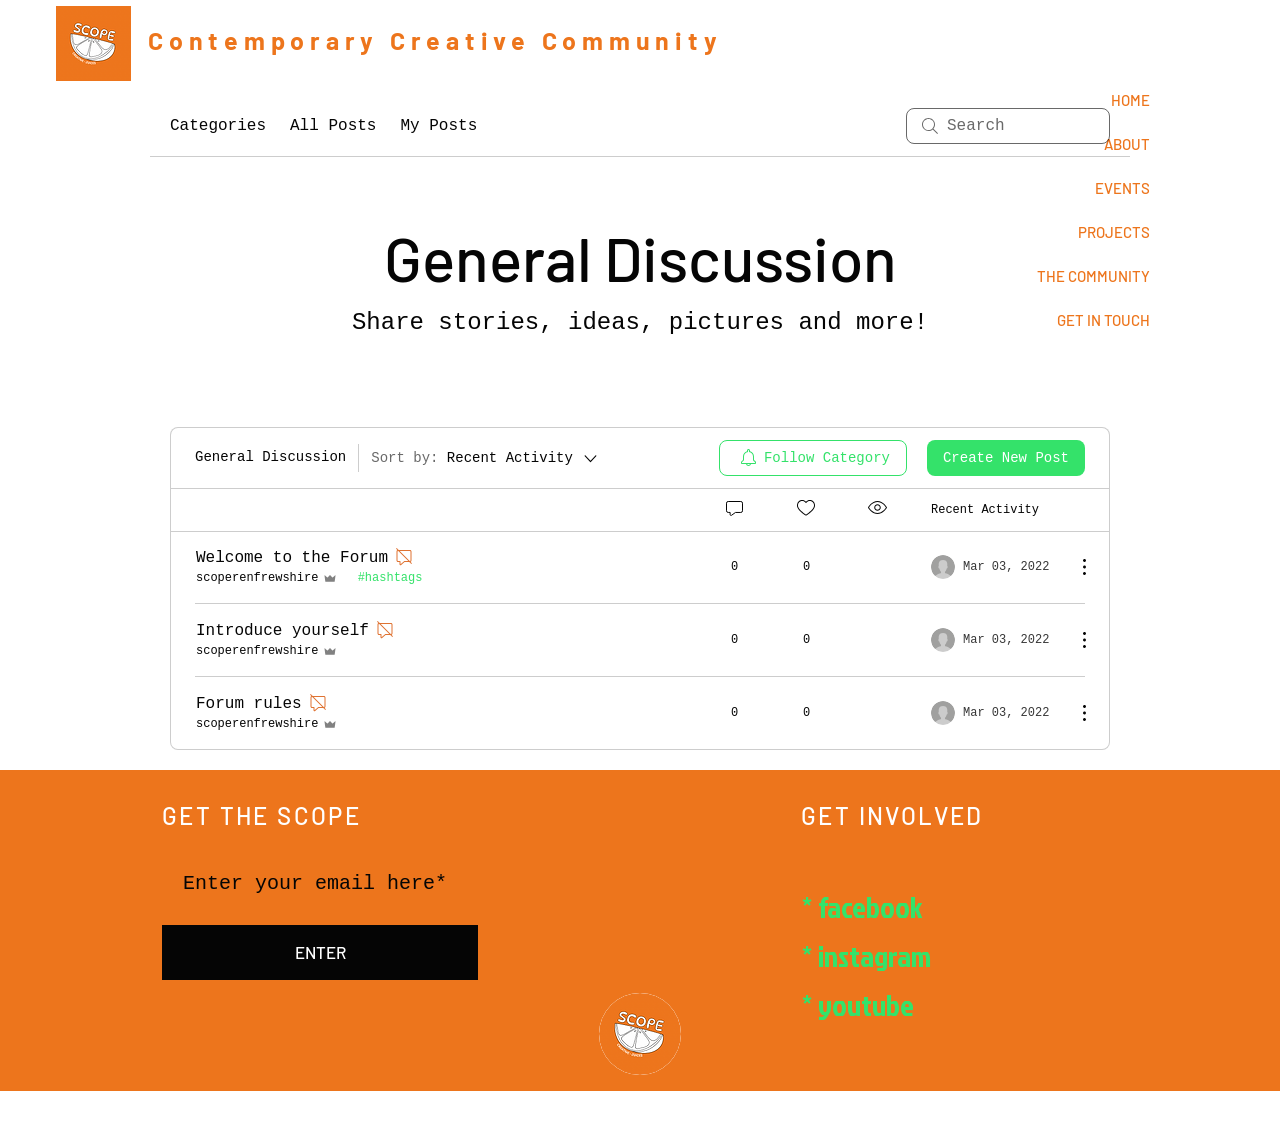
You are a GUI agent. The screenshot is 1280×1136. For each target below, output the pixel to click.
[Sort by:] (485, 458)
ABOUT (1127, 144)
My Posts (438, 126)
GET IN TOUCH (1103, 320)
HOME (1130, 100)
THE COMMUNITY (1093, 276)
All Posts (333, 126)
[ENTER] (320, 953)
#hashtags (390, 578)
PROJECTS (1114, 232)
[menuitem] (813, 458)
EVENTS (1122, 188)
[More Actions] (1074, 567)
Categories (218, 126)
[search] (1008, 126)
